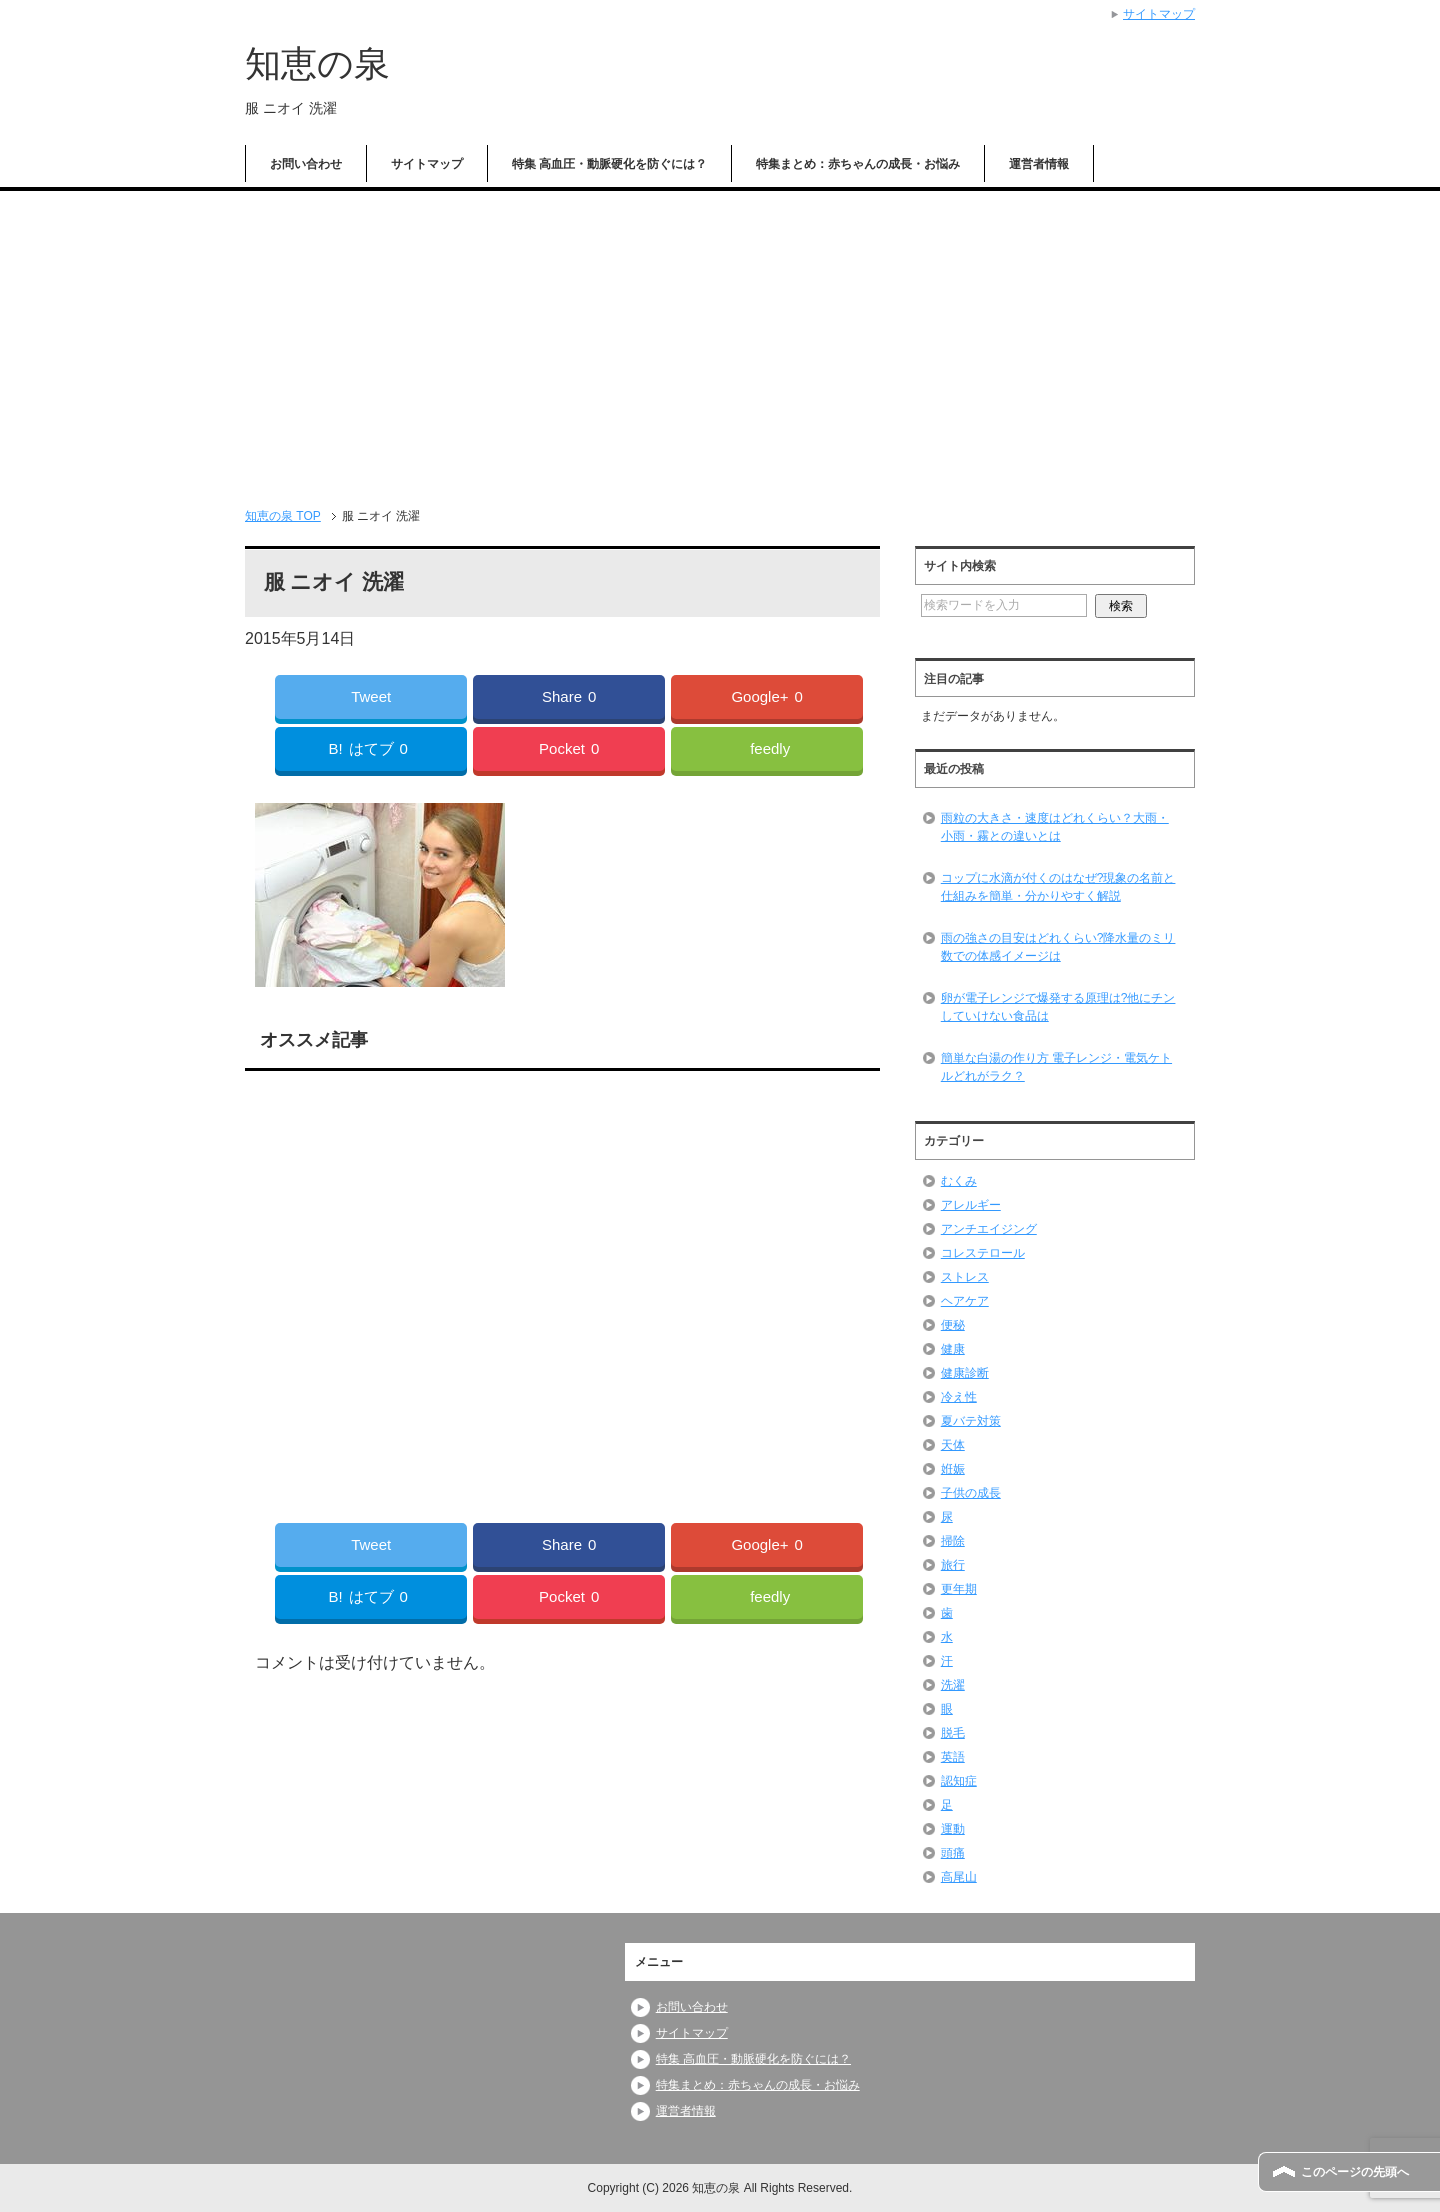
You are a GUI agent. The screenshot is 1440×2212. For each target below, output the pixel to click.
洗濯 (953, 1685)
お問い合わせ (306, 164)
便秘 (953, 1325)
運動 (953, 1829)
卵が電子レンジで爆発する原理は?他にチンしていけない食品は (1058, 1007)
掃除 (953, 1541)
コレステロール (983, 1253)
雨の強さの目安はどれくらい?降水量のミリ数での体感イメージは (1058, 947)
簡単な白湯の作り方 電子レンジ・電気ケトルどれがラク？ (1056, 1067)
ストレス (965, 1277)
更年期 (959, 1589)
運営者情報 (1039, 164)
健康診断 (965, 1373)
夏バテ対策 (971, 1421)
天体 (953, 1445)
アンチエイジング (989, 1229)
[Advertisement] (720, 341)
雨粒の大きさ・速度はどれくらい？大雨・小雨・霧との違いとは (1055, 827)
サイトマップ (427, 164)
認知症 (959, 1781)
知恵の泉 (317, 63)
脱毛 (953, 1733)
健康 (953, 1349)
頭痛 (953, 1853)
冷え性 (959, 1397)
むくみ (959, 1181)
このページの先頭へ (1355, 2172)
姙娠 (953, 1469)
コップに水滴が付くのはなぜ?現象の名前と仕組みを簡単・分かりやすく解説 (1058, 887)
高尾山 (959, 1877)
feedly (770, 748)
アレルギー (971, 1205)
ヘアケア (965, 1301)
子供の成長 (971, 1493)
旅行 (953, 1565)
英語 (953, 1757)
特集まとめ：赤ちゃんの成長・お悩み (858, 164)
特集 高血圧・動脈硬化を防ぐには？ (609, 164)
